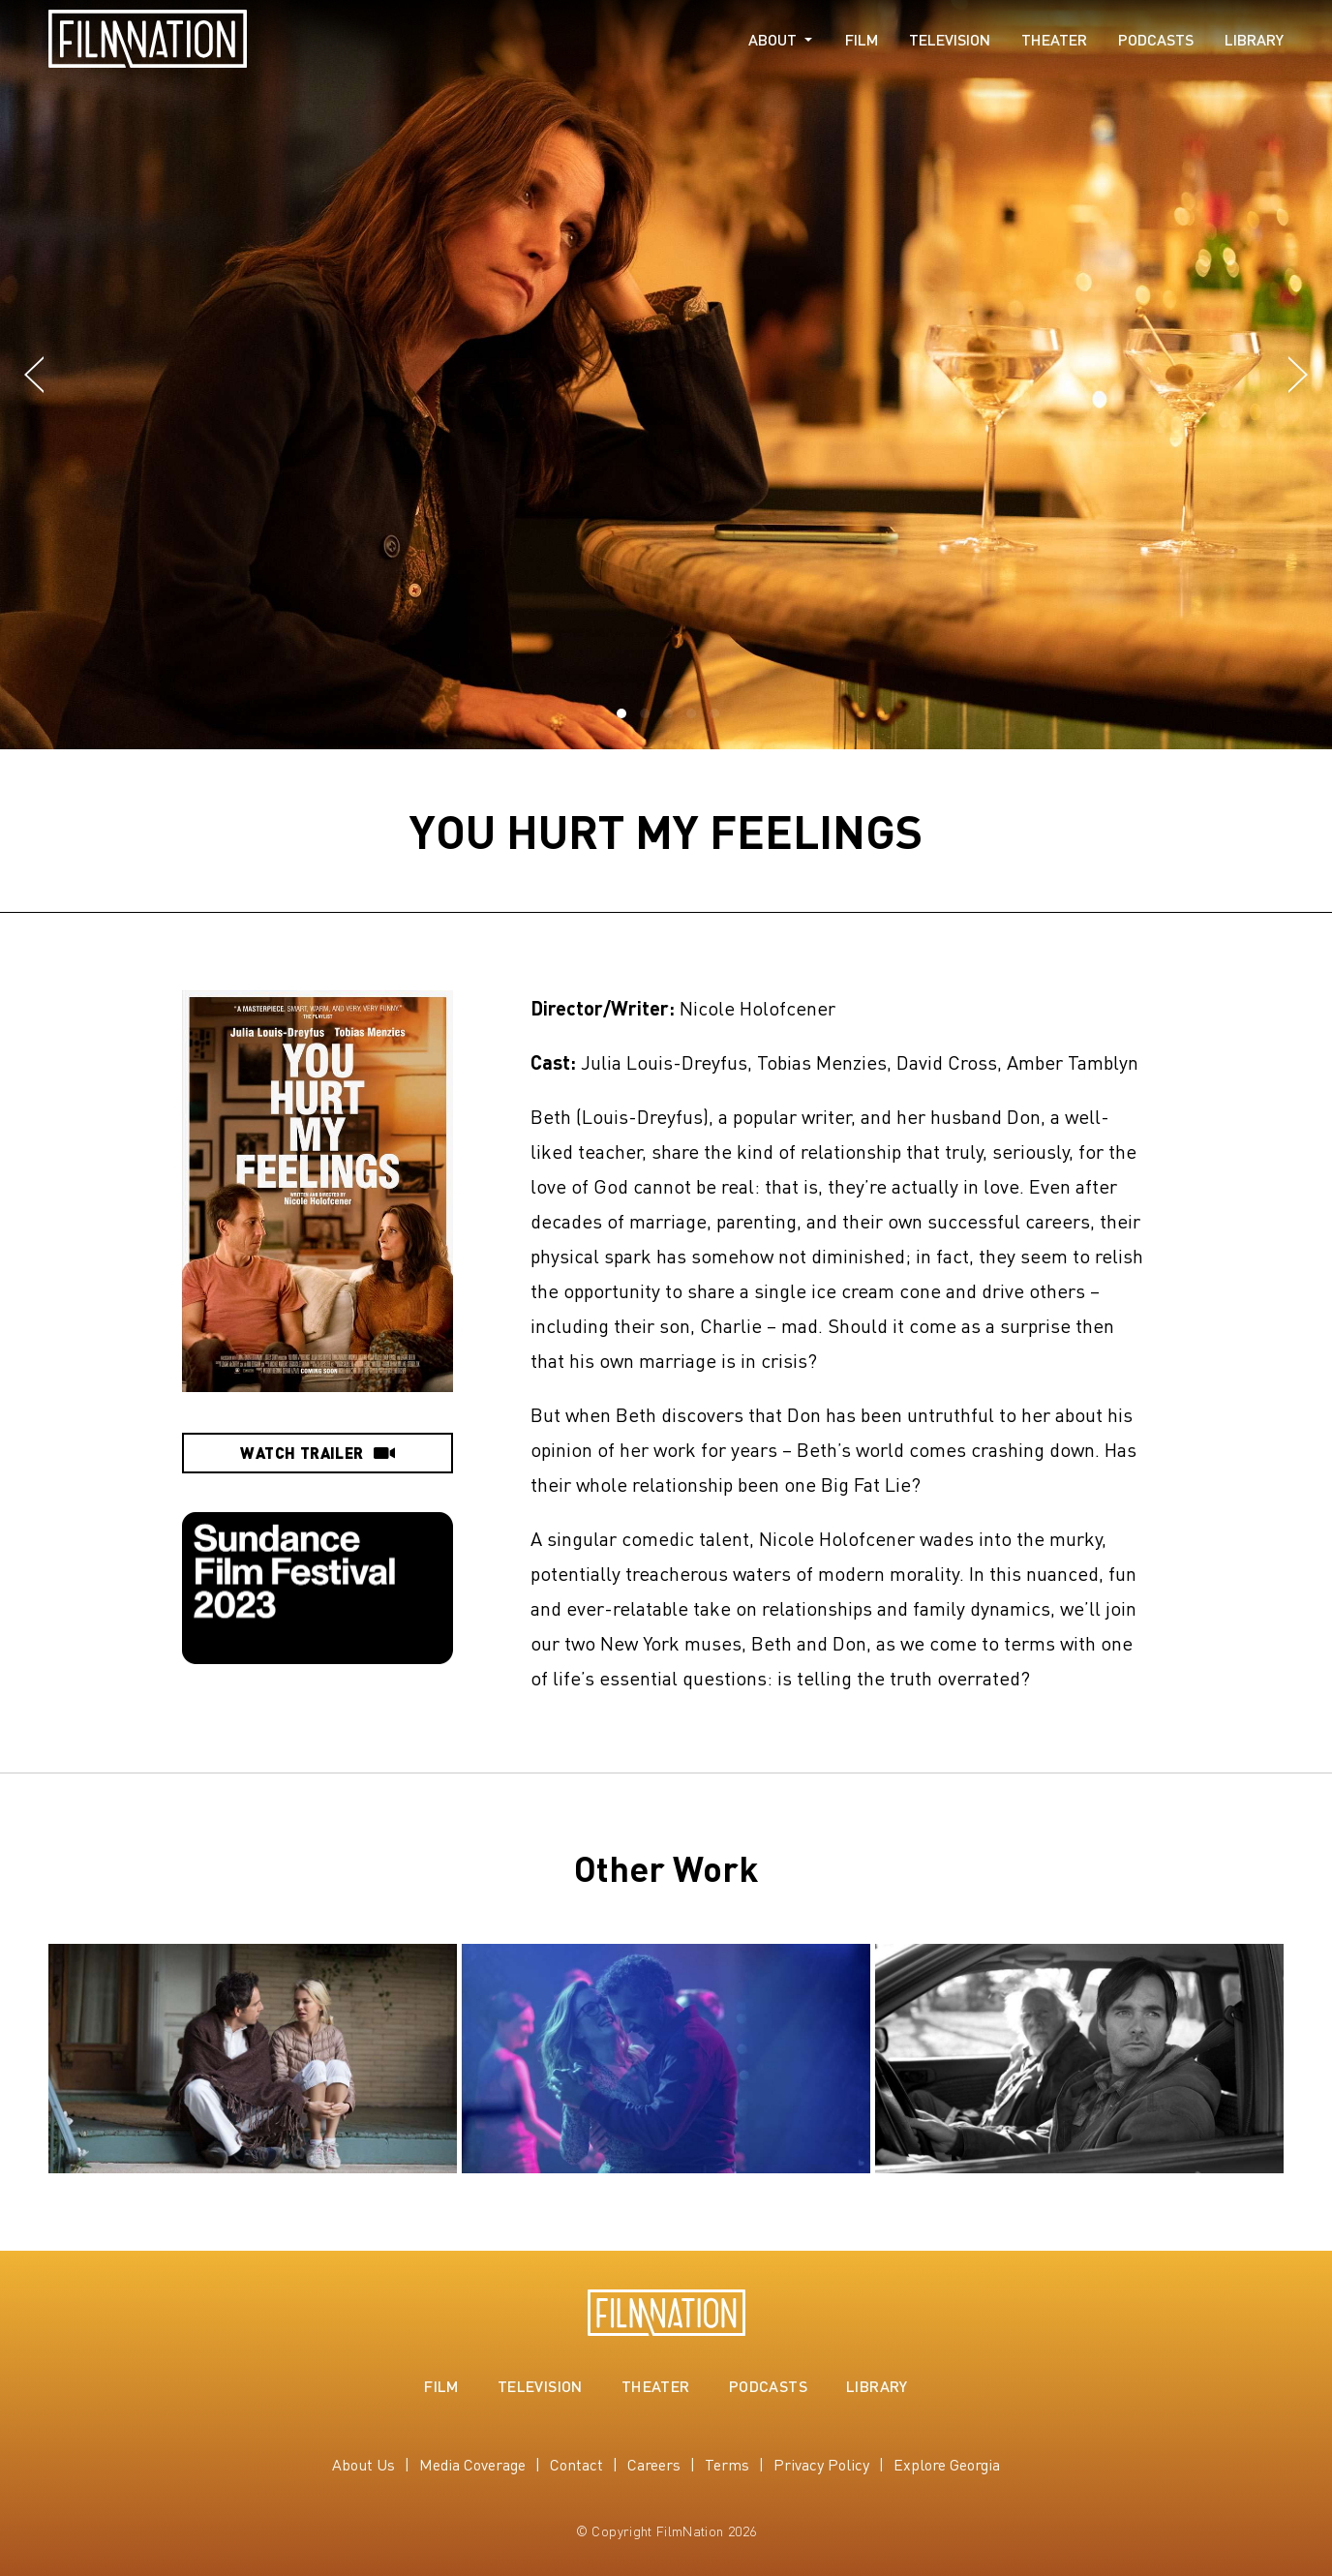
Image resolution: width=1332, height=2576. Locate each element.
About (772, 39)
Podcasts (1156, 39)
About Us (363, 2464)
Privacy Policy (821, 2464)
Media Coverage (472, 2464)
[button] (34, 375)
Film (861, 39)
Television (949, 39)
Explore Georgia (946, 2464)
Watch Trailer (317, 1452)
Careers (654, 2464)
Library (1254, 39)
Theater (1054, 39)
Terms (727, 2464)
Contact (576, 2464)
